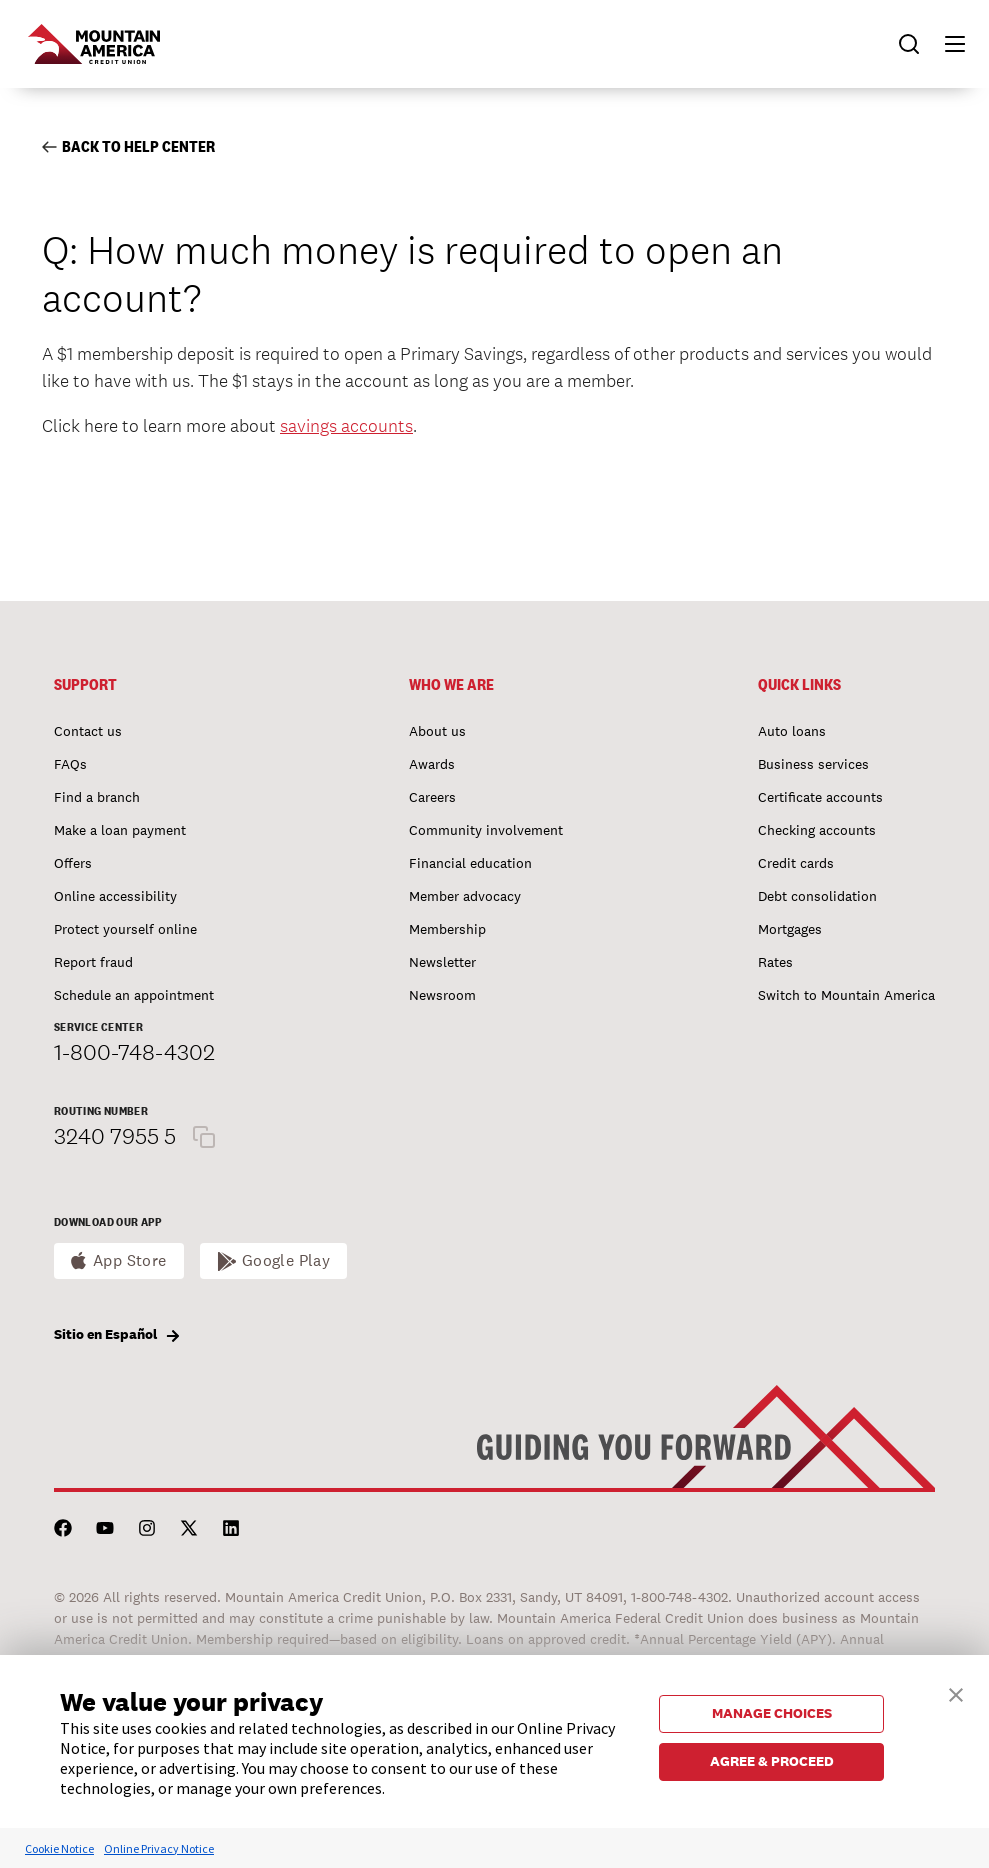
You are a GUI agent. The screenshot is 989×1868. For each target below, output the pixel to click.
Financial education (470, 863)
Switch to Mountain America (846, 995)
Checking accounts (817, 830)
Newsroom (442, 995)
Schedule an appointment (134, 995)
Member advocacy (465, 896)
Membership (447, 929)
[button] (946, 44)
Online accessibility (115, 896)
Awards (432, 764)
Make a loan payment (120, 830)
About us (437, 731)
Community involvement (486, 830)
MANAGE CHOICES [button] (772, 1713)
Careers (432, 797)
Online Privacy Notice (159, 1848)
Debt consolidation (817, 896)
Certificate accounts (820, 797)
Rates (775, 962)
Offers (73, 863)
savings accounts (346, 425)
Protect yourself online (125, 929)
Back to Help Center (128, 146)
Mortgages (790, 929)
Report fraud (93, 962)
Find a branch (97, 797)
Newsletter (442, 962)
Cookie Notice (59, 1848)
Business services (813, 764)
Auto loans (792, 731)
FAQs (70, 764)
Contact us (88, 731)
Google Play (286, 1260)
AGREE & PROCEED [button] (772, 1761)
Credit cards (796, 863)
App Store (130, 1260)
